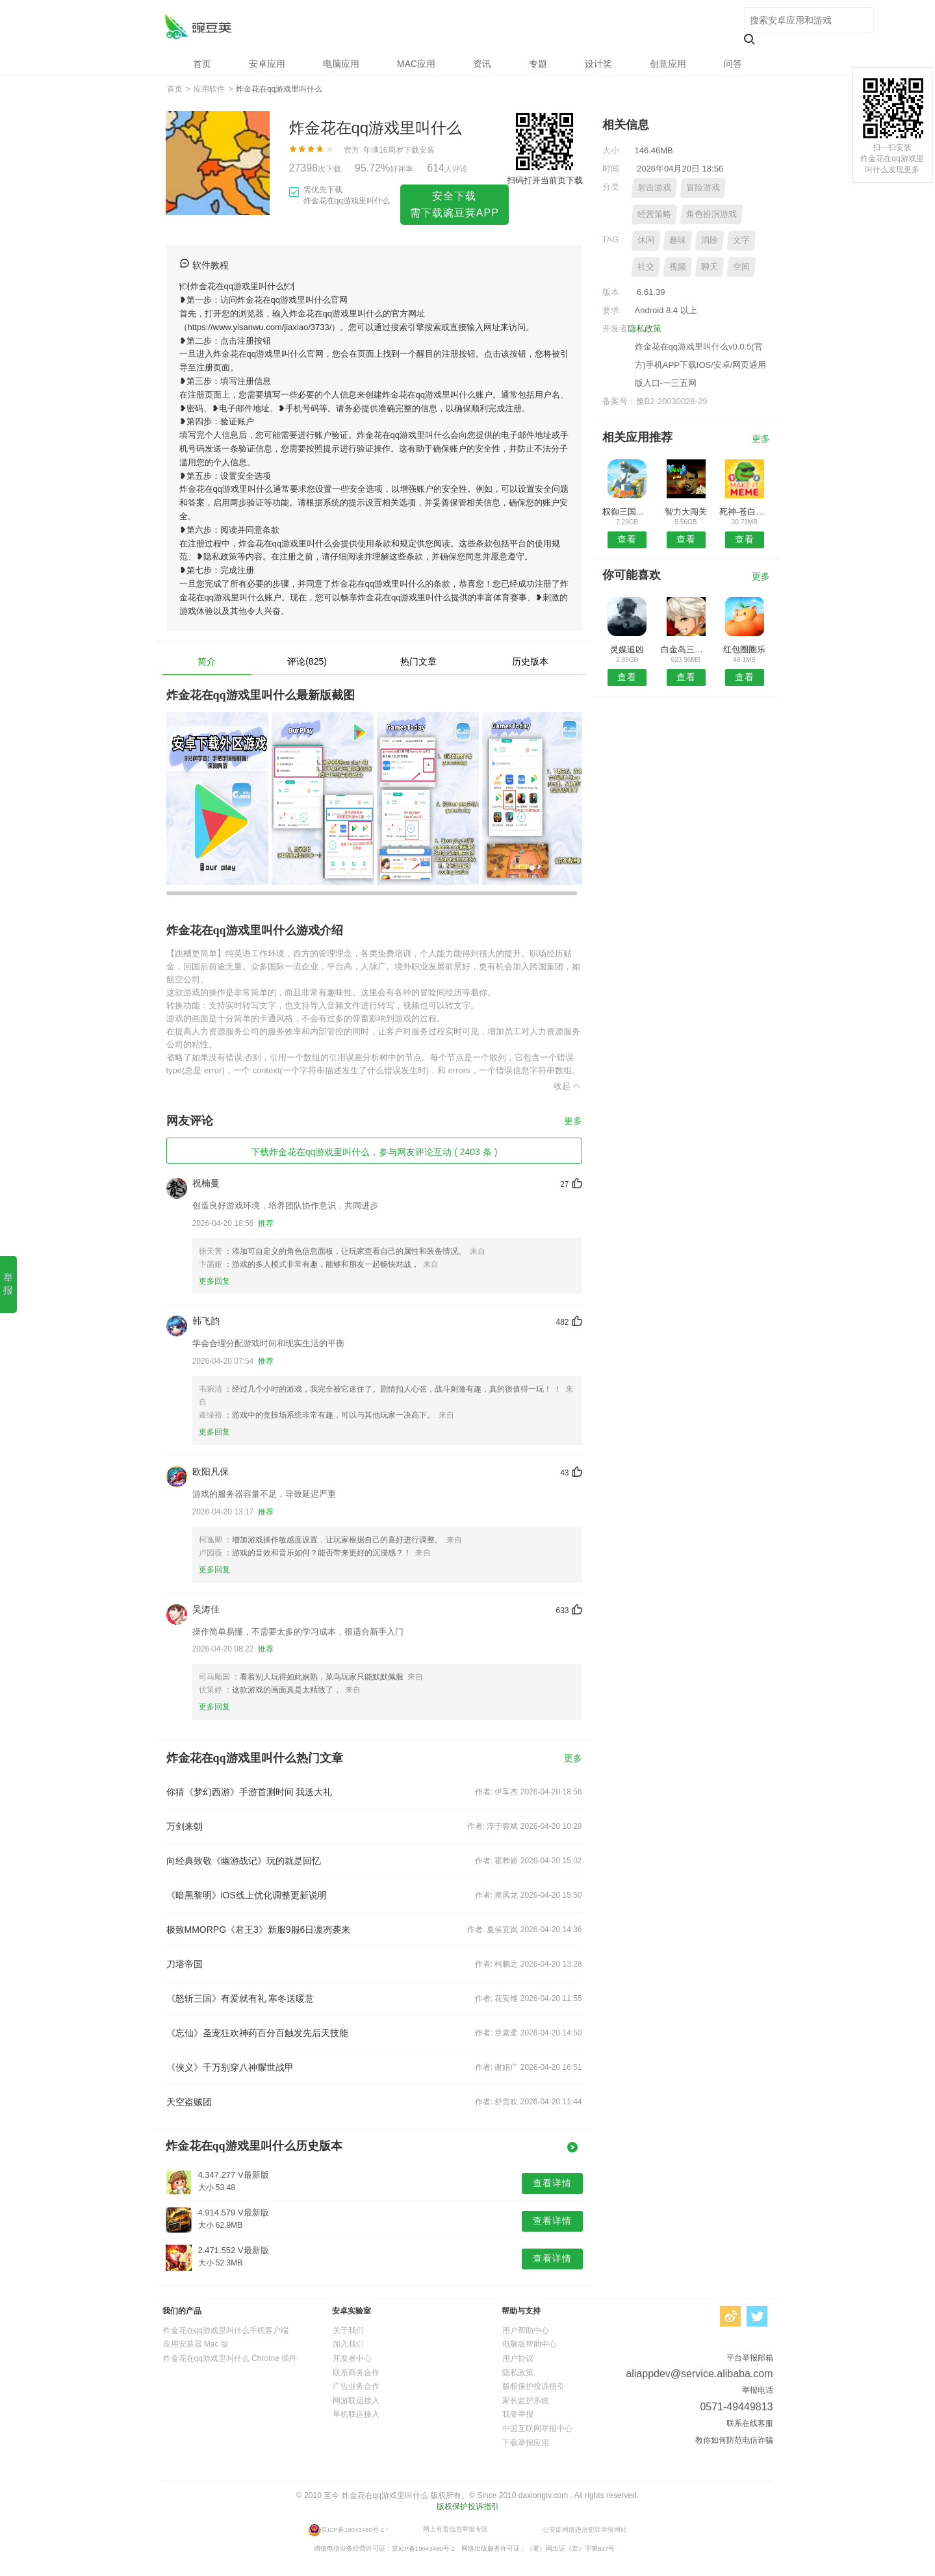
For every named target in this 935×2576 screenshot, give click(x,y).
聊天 (709, 267)
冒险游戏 (703, 187)
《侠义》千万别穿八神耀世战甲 (230, 2067)
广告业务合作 (356, 2386)
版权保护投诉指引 (533, 2386)
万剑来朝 (184, 1826)
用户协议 (517, 2358)
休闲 (645, 240)
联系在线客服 (749, 2423)
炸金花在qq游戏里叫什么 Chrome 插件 (230, 2358)
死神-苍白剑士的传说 (744, 511)
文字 (741, 240)
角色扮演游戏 (711, 214)
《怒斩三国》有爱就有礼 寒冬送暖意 (240, 1998)
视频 (677, 267)
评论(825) (307, 661)
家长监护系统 (525, 2400)
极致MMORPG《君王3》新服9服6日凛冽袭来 (258, 1929)
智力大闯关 (686, 511)
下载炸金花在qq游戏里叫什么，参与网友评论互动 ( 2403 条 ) (374, 1152)
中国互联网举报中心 (537, 2428)
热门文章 (418, 661)
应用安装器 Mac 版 (196, 2344)
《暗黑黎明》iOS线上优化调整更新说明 (246, 1895)
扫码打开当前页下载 (545, 180)
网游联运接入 (356, 2400)
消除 (709, 240)
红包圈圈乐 (744, 649)
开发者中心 (352, 2358)
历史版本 (530, 661)
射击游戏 (654, 187)
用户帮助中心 (525, 2330)
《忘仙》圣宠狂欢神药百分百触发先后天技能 (257, 2033)
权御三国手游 (627, 511)
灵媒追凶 (627, 649)
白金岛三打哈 (686, 649)
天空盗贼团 (189, 2102)
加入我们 (348, 2344)
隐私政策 (644, 328)
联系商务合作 (356, 2372)
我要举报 (517, 2414)
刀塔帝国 (184, 1964)
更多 (573, 1121)
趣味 (677, 240)
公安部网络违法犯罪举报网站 (585, 2528)
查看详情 (552, 2183)
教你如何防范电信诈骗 (734, 2440)
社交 (645, 267)
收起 (568, 1085)
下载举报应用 (525, 2442)
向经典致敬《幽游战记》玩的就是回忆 (243, 1860)
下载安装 (419, 150)
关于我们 (348, 2330)
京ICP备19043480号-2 (352, 2528)
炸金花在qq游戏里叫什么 (197, 26)
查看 (627, 539)
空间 (741, 267)
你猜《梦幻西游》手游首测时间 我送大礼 (249, 1792)
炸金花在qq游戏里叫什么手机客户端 (225, 2330)
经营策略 (654, 214)
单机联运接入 (356, 2414)
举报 (8, 1283)
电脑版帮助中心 (529, 2344)
